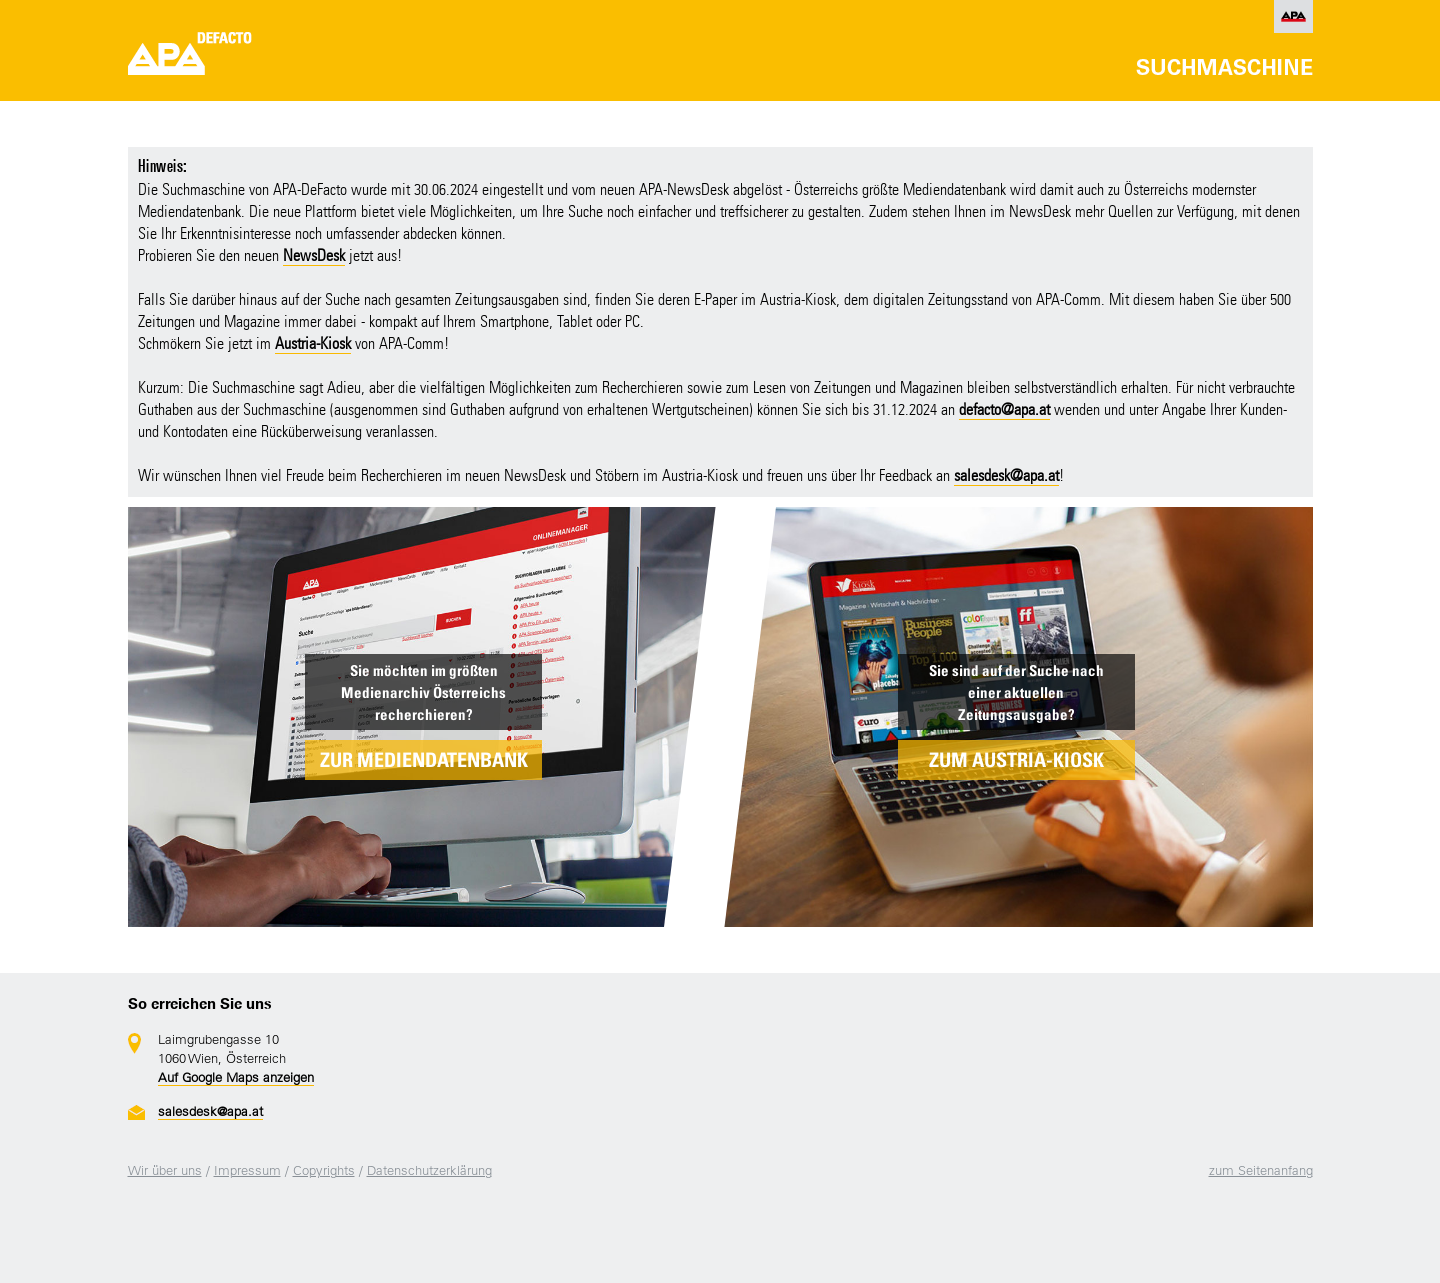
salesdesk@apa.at (1006, 475)
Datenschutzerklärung (429, 1170)
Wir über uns (165, 1170)
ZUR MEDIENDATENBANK (424, 760)
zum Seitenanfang (1261, 1170)
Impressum (247, 1170)
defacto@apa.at (1004, 409)
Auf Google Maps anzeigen (236, 1077)
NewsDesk (314, 255)
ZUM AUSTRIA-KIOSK (1016, 760)
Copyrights (324, 1170)
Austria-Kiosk (313, 343)
